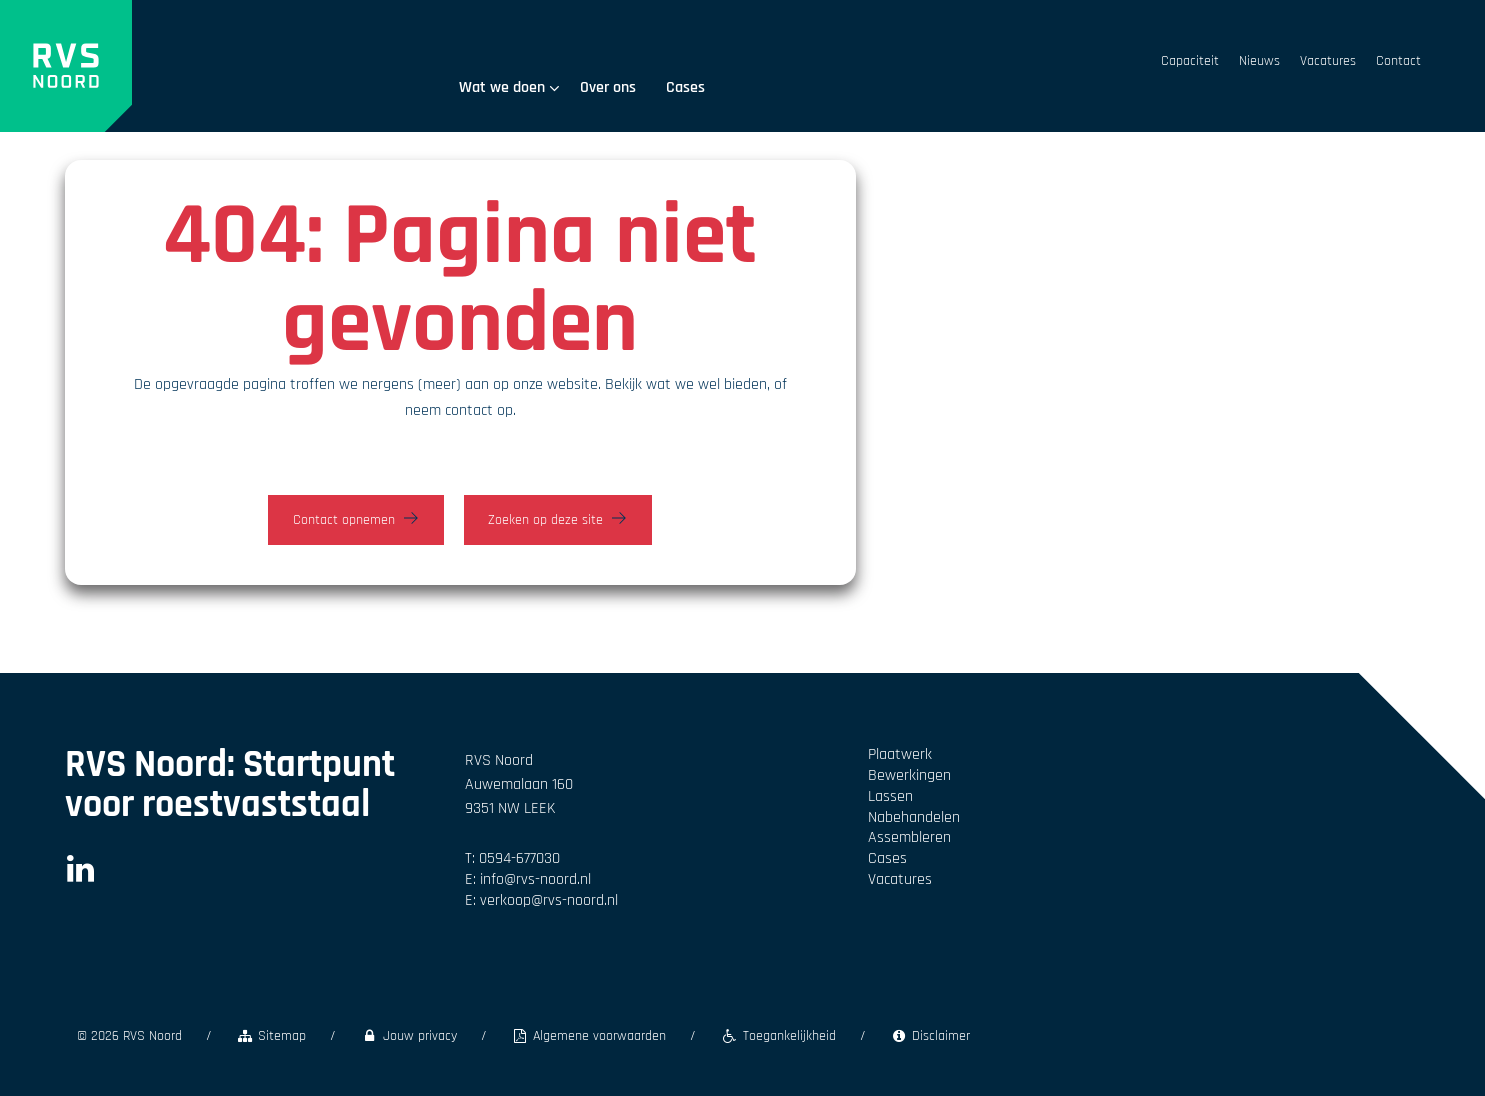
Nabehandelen (914, 817)
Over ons (608, 87)
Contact (1398, 61)
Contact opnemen (344, 520)
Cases (685, 87)
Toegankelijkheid (778, 1036)
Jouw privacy (408, 1036)
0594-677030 (519, 858)
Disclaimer (930, 1036)
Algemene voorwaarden (589, 1036)
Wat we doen (509, 87)
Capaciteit (1190, 61)
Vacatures (1328, 61)
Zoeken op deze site (545, 520)
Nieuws (1259, 61)
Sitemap (271, 1036)
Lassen (890, 796)
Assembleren (909, 837)
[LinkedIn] (80, 875)
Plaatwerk (900, 754)
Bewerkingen (909, 775)
